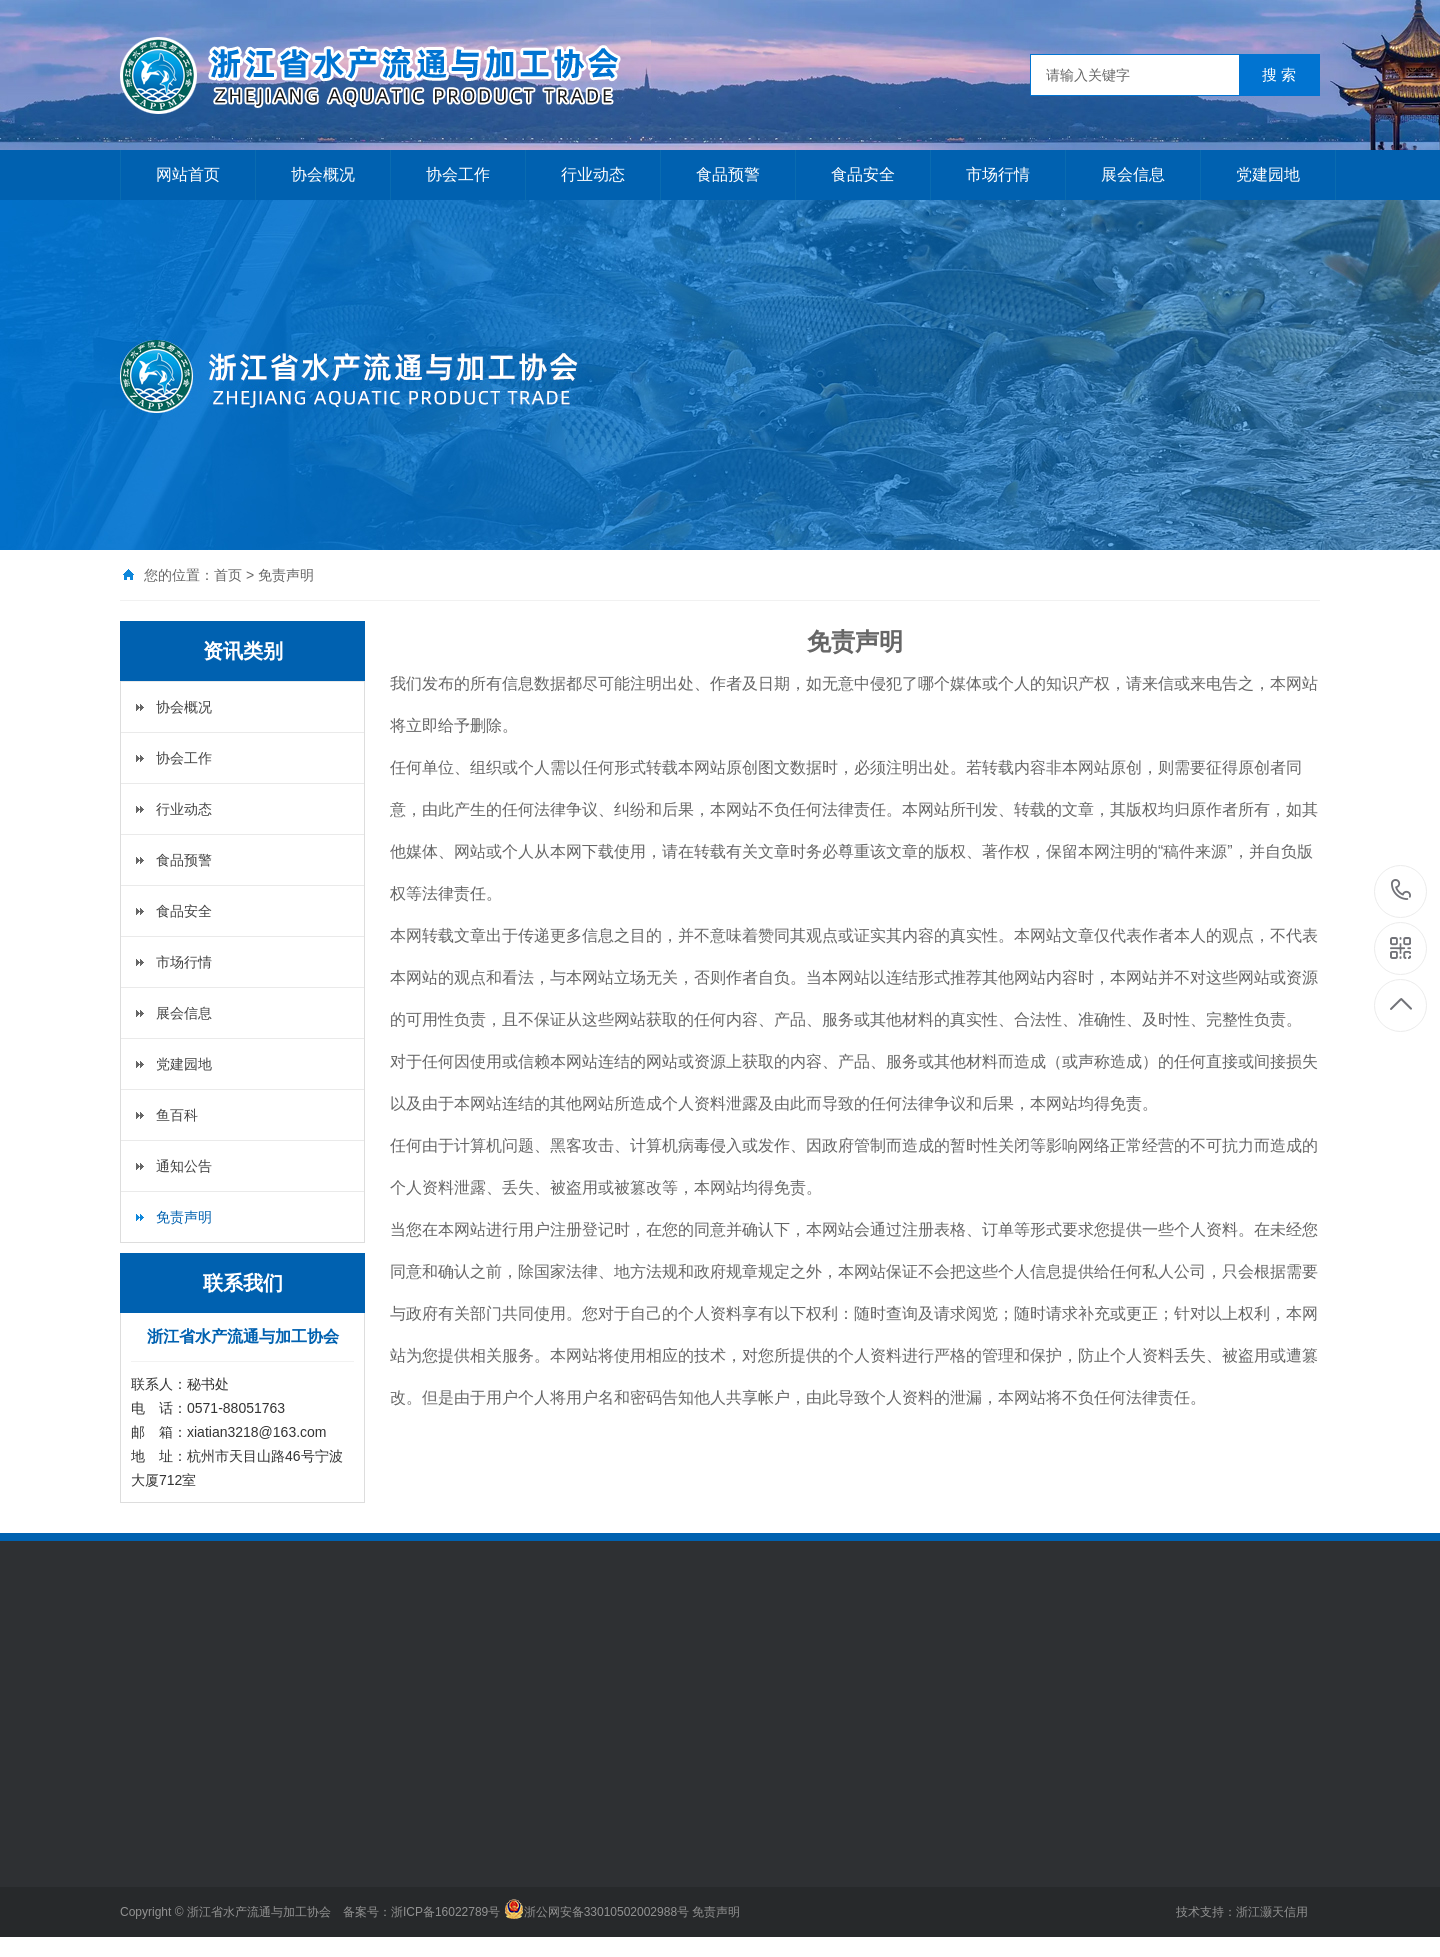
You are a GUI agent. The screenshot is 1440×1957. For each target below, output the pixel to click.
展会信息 (1133, 174)
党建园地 (1268, 174)
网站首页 (188, 174)
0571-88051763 (1401, 891)
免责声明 (184, 1217)
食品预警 (728, 174)
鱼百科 (177, 1115)
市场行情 (998, 174)
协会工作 (458, 174)
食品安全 (863, 174)
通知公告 (184, 1166)
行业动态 (593, 174)
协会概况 (323, 174)
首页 (228, 575)
